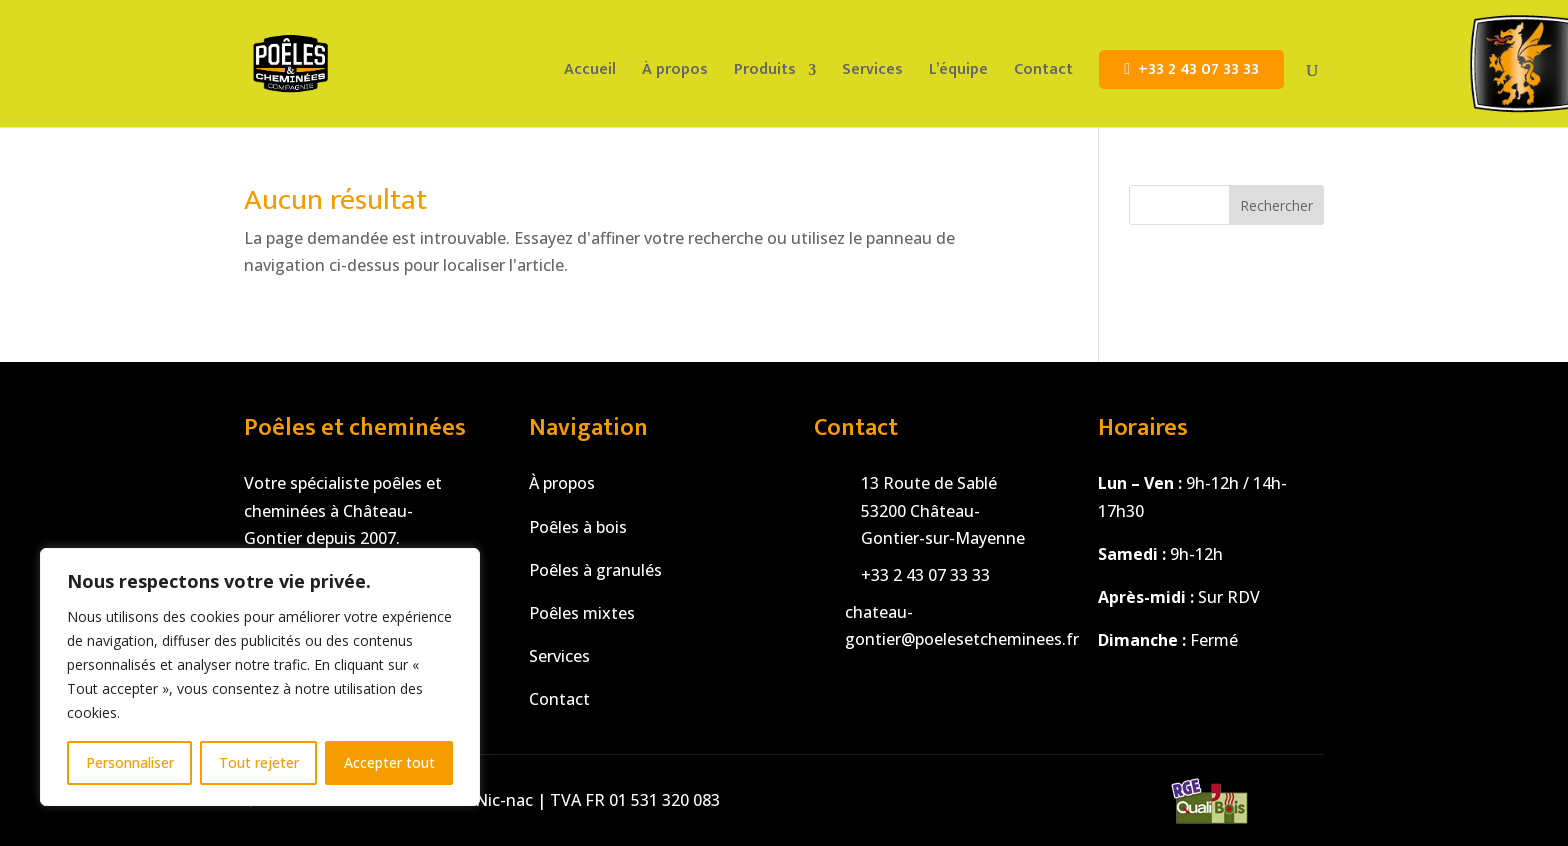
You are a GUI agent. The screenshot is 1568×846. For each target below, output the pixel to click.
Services (872, 73)
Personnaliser (130, 762)
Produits (765, 73)
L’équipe (958, 73)
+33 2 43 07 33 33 (1198, 69)
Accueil (590, 73)
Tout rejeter (259, 762)
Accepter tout (389, 762)
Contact (1043, 73)
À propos (675, 73)
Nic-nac (504, 800)
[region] (260, 677)
